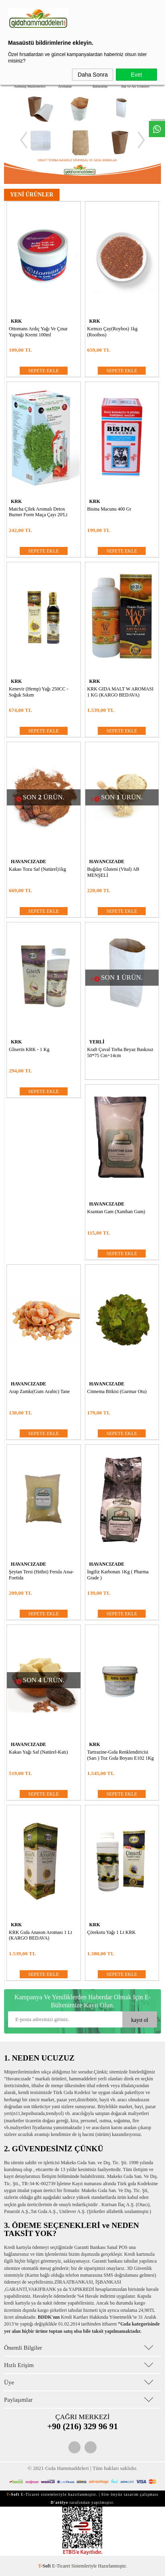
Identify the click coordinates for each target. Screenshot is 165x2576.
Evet (136, 74)
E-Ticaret (61, 2566)
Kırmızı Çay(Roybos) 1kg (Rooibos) (112, 332)
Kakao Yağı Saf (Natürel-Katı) (38, 1752)
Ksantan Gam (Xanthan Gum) (116, 1211)
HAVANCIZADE (28, 861)
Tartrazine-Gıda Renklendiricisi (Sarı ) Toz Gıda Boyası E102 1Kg (120, 1755)
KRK (16, 321)
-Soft (45, 2566)
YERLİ (97, 1042)
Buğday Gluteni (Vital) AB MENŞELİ (113, 872)
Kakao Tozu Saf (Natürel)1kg (37, 869)
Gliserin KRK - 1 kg (29, 1049)
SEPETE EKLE (43, 370)
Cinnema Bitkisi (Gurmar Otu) (117, 1391)
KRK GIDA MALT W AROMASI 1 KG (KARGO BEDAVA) (120, 692)
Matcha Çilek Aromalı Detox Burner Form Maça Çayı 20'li (38, 512)
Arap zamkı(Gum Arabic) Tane (39, 1391)
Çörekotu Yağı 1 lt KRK (111, 1932)
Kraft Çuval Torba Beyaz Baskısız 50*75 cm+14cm (120, 1052)
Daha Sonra (93, 74)
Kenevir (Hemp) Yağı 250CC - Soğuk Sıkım (38, 692)
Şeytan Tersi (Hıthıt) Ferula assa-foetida (41, 1575)
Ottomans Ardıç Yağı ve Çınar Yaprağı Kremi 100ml (38, 332)
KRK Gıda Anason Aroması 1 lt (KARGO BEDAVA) (40, 1935)
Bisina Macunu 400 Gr (109, 509)
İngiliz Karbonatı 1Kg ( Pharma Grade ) (118, 1575)
